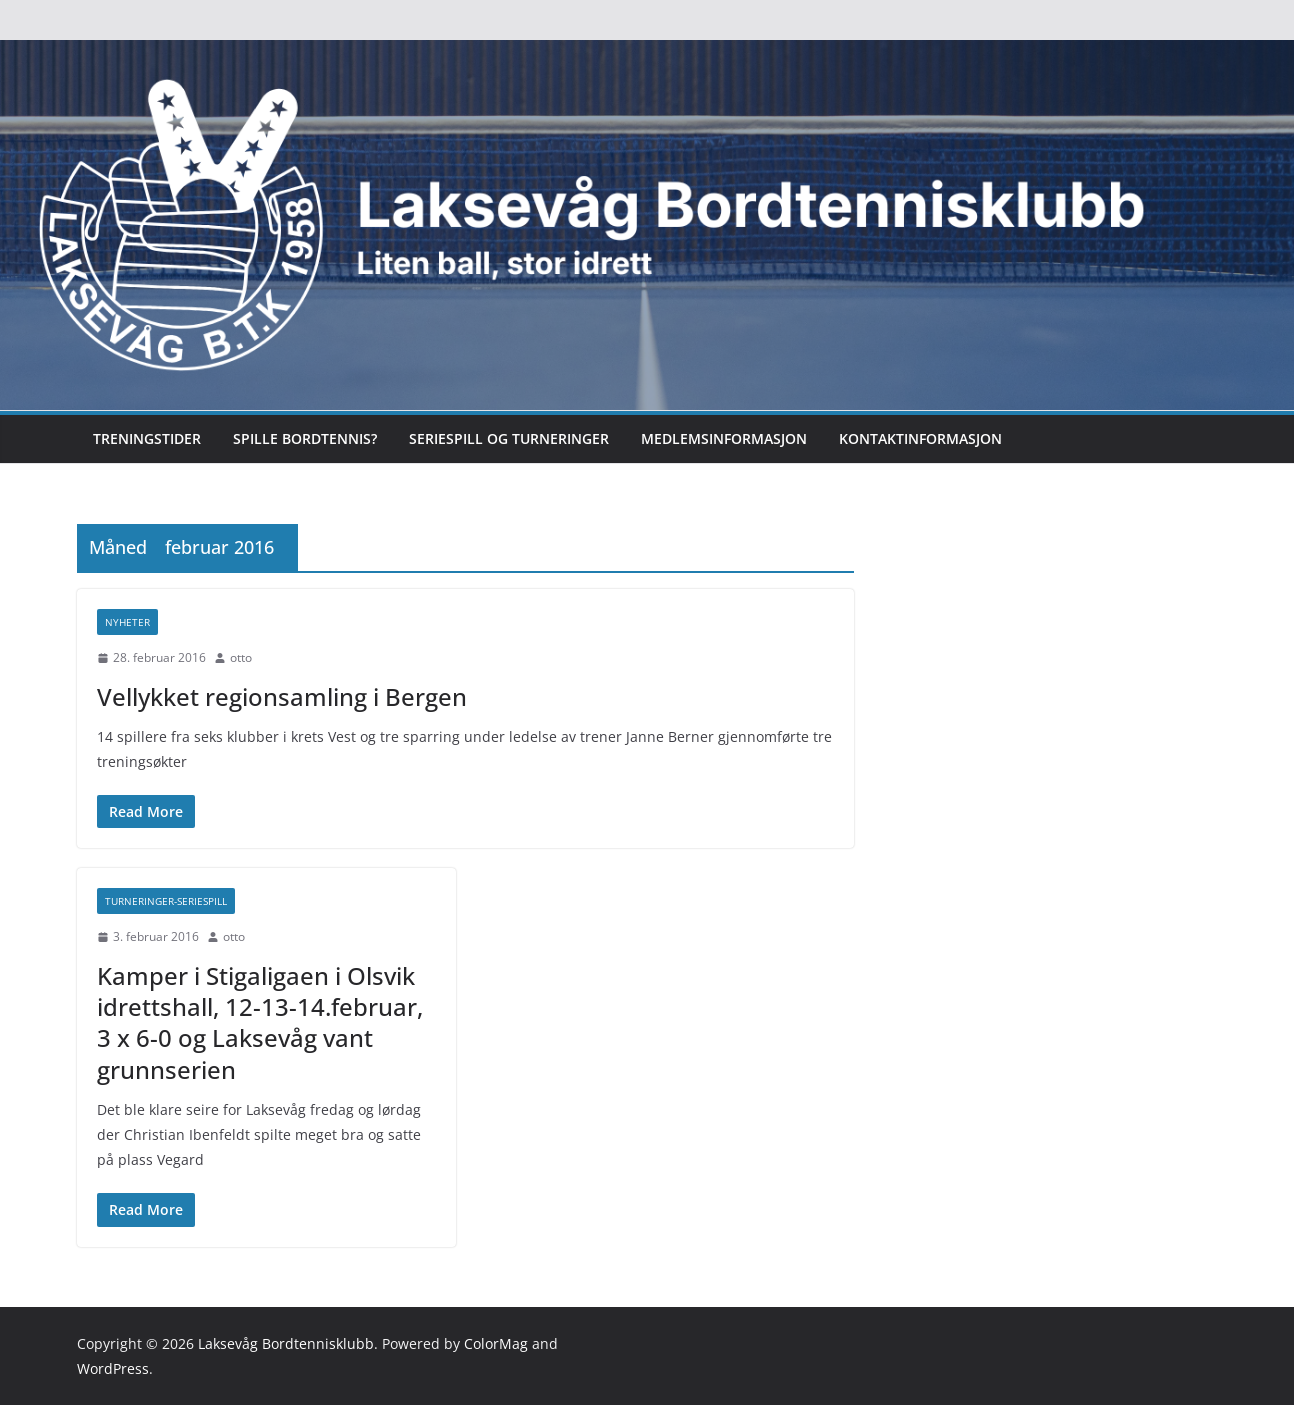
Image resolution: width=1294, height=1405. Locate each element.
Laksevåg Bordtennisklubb (286, 1343)
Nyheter (127, 622)
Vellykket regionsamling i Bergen (282, 696)
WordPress (113, 1368)
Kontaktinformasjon (920, 438)
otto (241, 657)
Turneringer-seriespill (166, 901)
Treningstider (147, 438)
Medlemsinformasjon (724, 438)
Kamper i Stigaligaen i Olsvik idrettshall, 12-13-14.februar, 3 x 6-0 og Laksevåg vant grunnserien (260, 1022)
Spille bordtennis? (305, 438)
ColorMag (496, 1343)
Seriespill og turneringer (509, 438)
